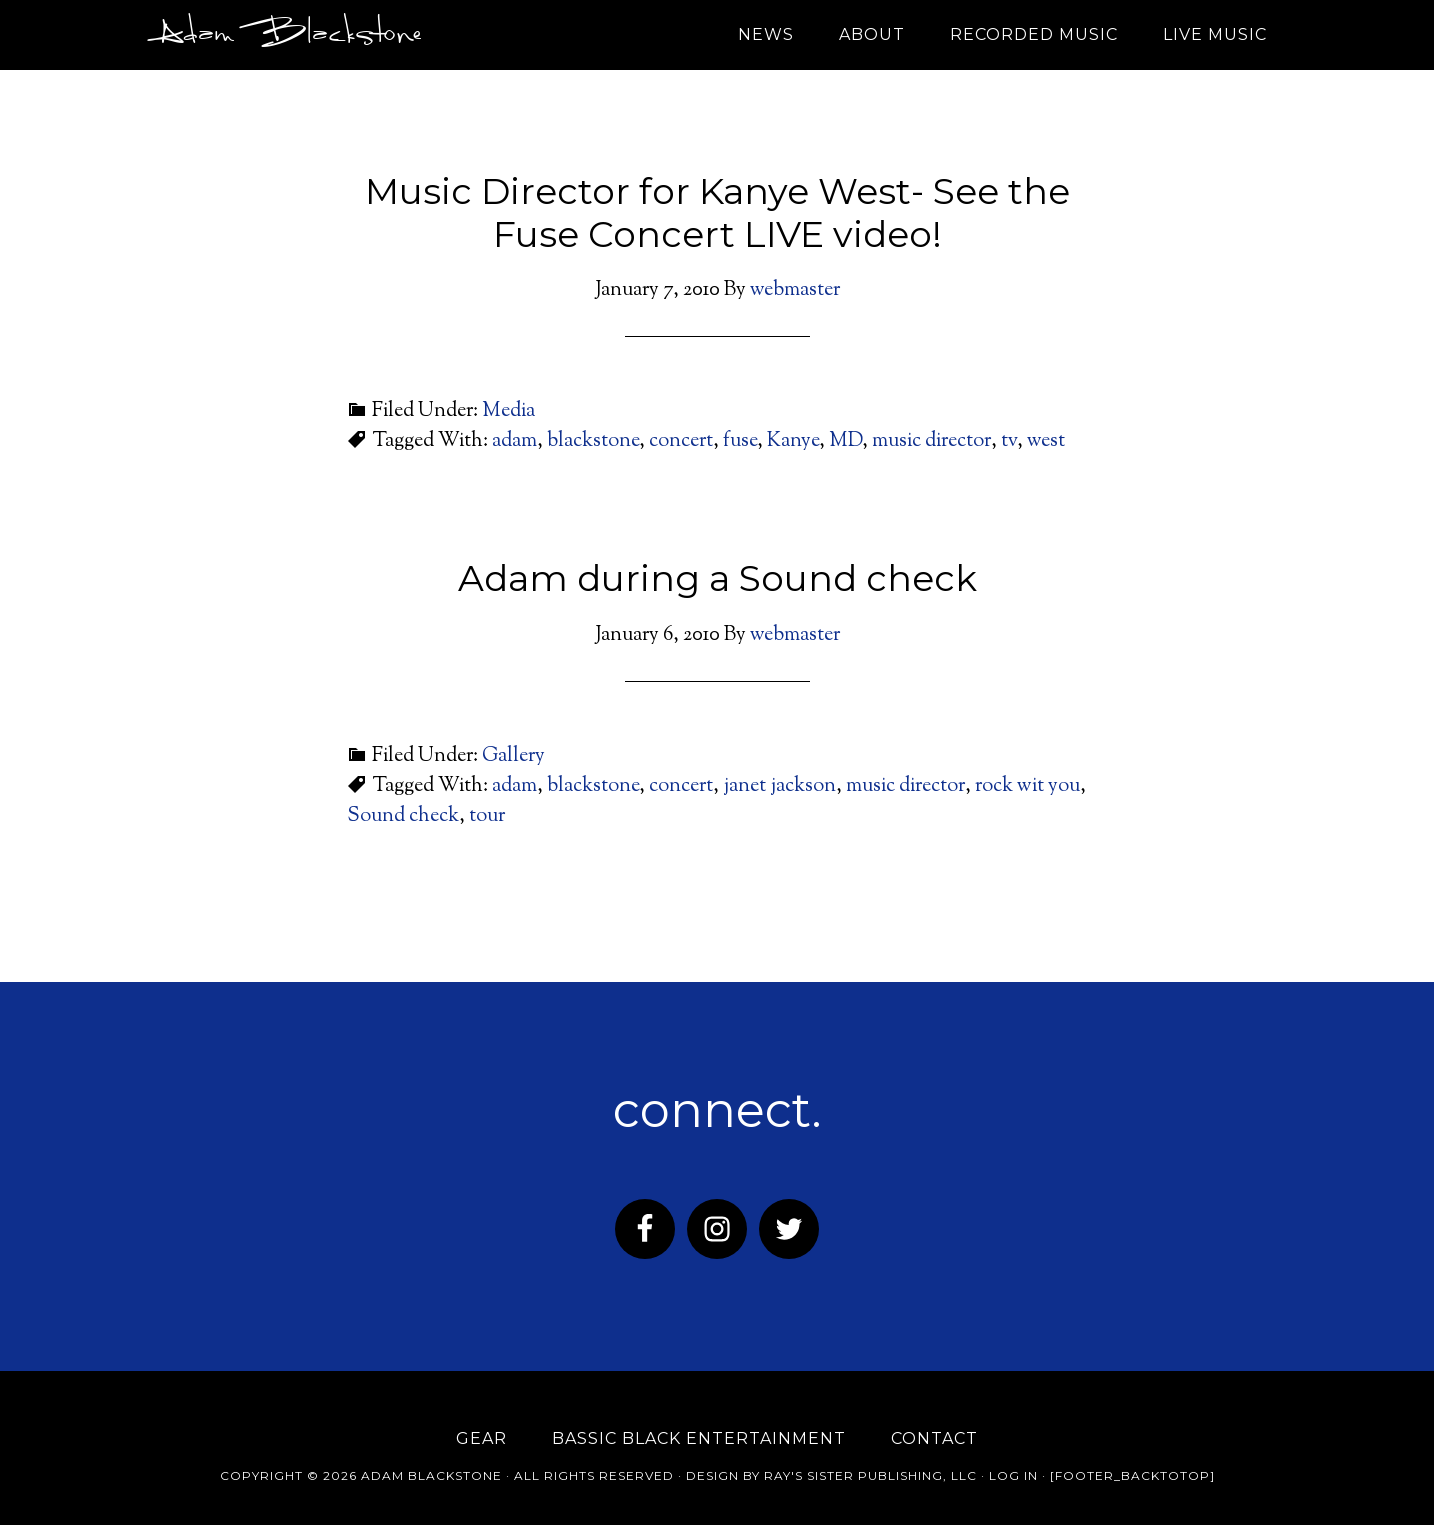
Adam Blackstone (285, 35)
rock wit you (1027, 786)
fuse (740, 441)
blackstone (593, 441)
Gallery (513, 756)
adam (514, 441)
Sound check (403, 816)
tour (487, 816)
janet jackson (779, 786)
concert (681, 441)
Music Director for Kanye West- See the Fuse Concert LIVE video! (717, 212)
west (1046, 441)
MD (845, 441)
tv (1009, 441)
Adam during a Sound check (717, 578)
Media (508, 411)
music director (931, 441)
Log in (1013, 1475)
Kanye (793, 441)
